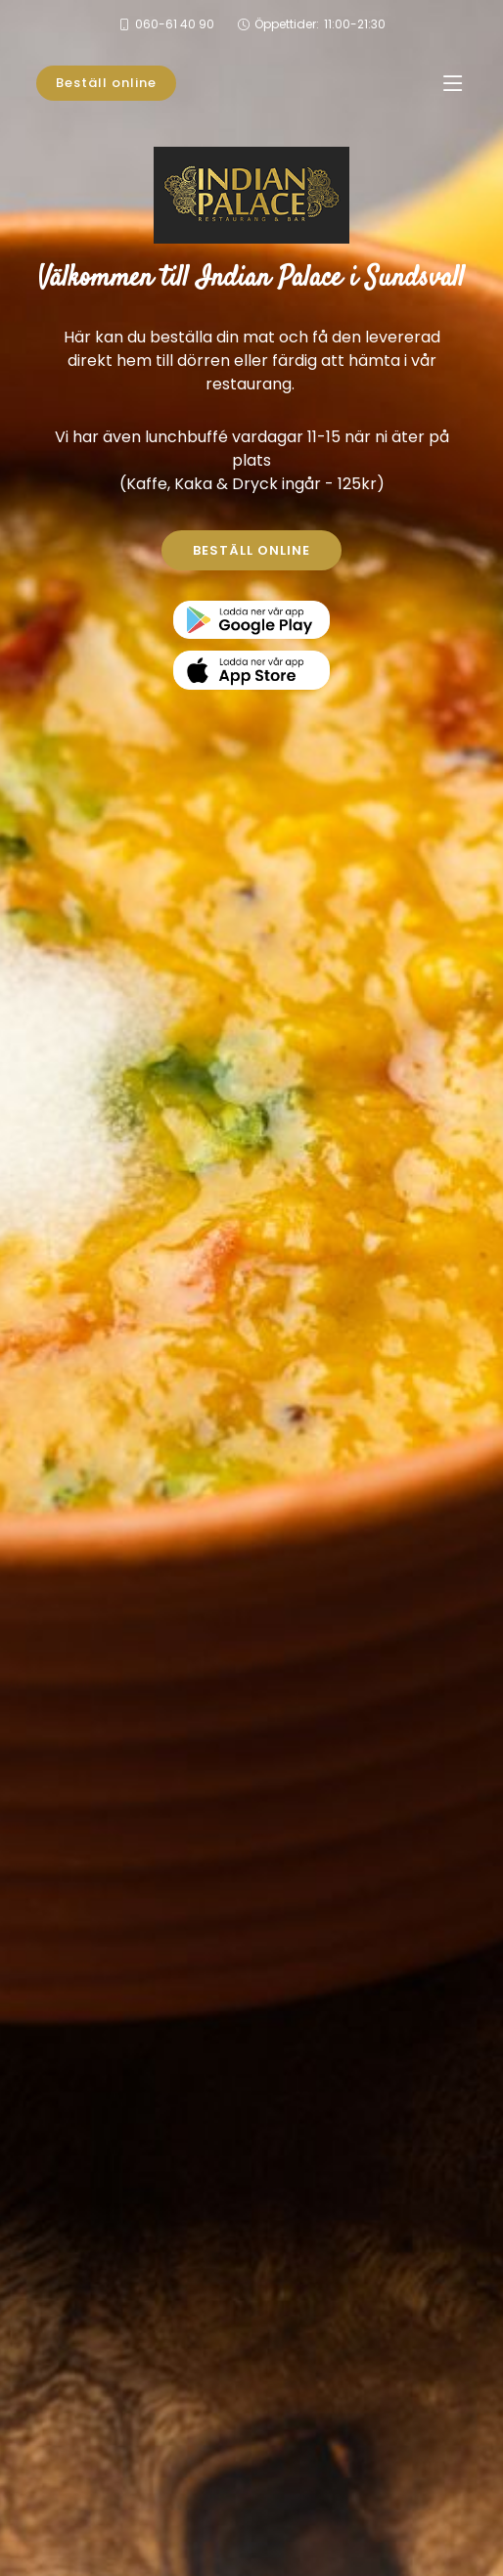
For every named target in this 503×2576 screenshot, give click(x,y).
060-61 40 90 (174, 24)
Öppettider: (320, 24)
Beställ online (106, 82)
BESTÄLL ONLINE (251, 550)
